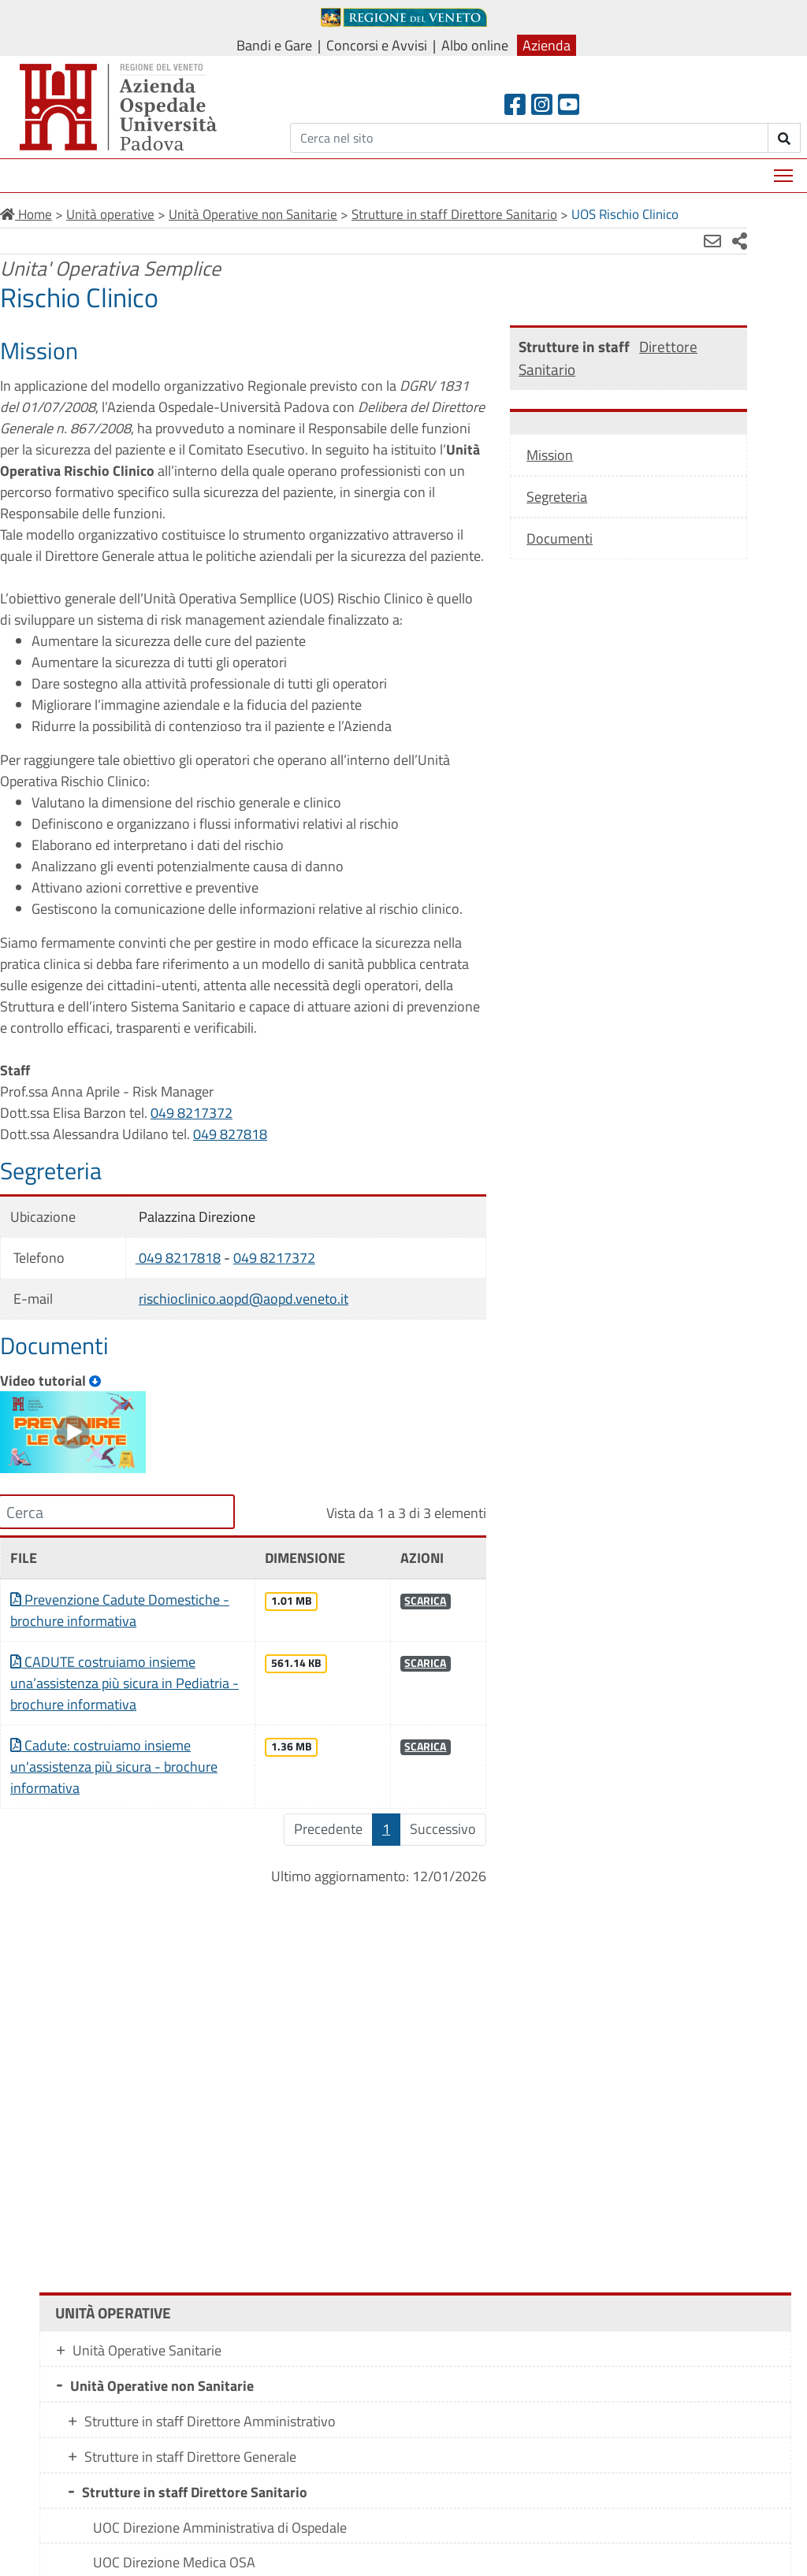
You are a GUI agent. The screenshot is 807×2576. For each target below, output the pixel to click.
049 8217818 (170, 1300)
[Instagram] (541, 104)
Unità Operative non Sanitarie (162, 2363)
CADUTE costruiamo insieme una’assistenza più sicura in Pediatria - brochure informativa (106, 1720)
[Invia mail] (665, 241)
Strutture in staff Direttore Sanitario (194, 2470)
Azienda (547, 45)
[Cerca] (529, 138)
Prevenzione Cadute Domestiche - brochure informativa (115, 1647)
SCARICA (400, 1638)
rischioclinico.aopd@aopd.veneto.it (235, 1341)
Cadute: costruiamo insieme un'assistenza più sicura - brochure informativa (114, 1803)
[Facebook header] (515, 104)
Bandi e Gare (274, 45)
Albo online (474, 45)
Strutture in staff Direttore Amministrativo (210, 2399)
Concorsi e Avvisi (376, 45)
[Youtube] (568, 104)
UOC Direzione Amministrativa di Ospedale (220, 2505)
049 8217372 (191, 1155)
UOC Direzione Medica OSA (174, 2540)
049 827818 (230, 1176)
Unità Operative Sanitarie (147, 2328)
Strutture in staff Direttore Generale (190, 2434)
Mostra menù (784, 169)
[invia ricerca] (784, 138)
